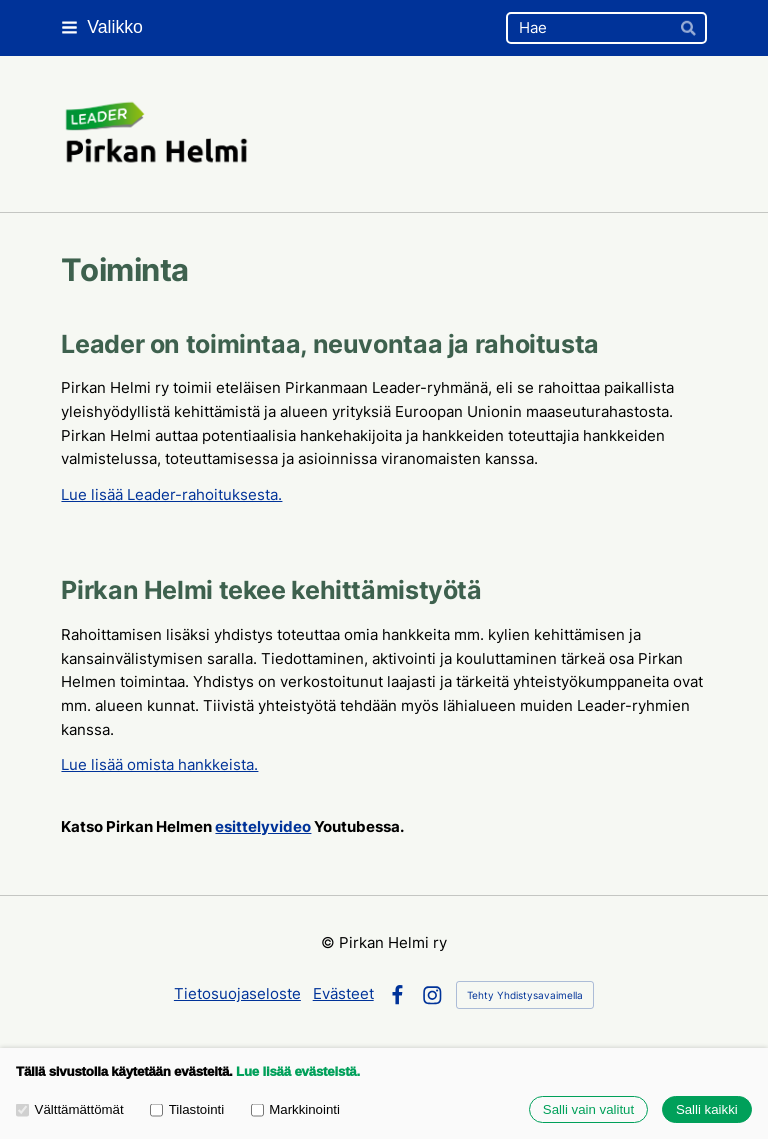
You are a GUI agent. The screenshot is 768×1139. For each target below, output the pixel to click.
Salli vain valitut (588, 1109)
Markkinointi (295, 1109)
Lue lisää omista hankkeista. (159, 765)
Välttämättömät (70, 1109)
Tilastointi (187, 1109)
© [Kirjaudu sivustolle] (330, 943)
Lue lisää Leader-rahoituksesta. (171, 495)
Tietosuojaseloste (237, 994)
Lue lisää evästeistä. (298, 1071)
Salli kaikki (707, 1109)
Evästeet (343, 994)
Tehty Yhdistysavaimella (525, 995)
